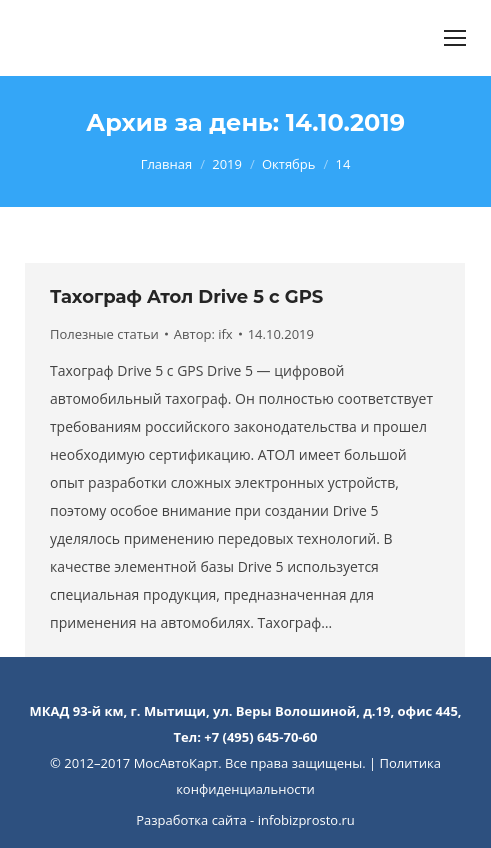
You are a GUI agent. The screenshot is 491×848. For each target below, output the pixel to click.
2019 (227, 164)
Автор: (203, 334)
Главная (167, 164)
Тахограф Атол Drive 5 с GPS (186, 297)
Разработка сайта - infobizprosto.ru (245, 820)
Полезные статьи (104, 334)
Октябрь (289, 164)
